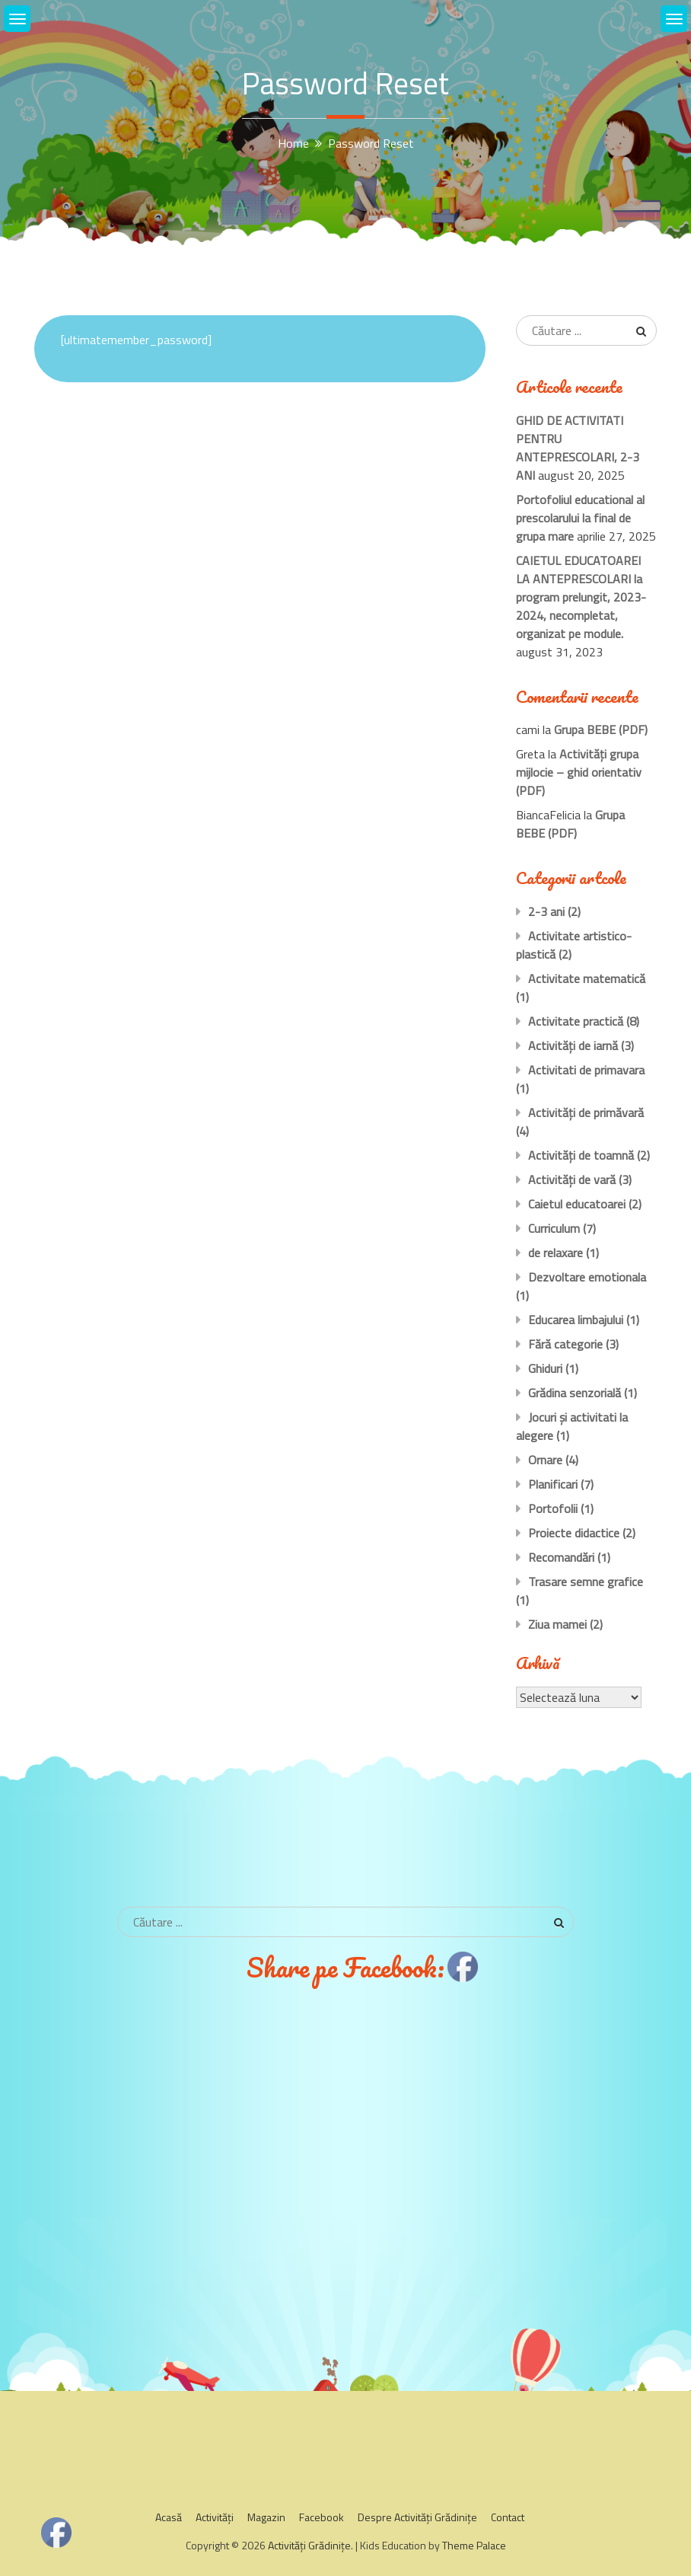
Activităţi (215, 2517)
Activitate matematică (586, 978)
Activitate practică (575, 1021)
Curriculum (554, 1228)
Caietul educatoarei (577, 1204)
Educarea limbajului (575, 1319)
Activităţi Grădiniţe (309, 2545)
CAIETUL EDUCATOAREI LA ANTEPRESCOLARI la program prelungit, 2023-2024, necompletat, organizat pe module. (581, 597)
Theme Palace (474, 2545)
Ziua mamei (557, 1624)
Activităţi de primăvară (586, 1112)
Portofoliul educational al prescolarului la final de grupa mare (580, 517)
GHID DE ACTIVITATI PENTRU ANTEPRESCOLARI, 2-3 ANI (577, 447)
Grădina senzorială (574, 1393)
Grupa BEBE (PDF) (601, 729)
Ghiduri (545, 1368)
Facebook (321, 2517)
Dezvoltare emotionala (587, 1277)
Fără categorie (565, 1344)
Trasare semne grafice (585, 1581)
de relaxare (555, 1252)
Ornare (545, 1460)
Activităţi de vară (572, 1179)
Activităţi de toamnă (581, 1155)
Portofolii (553, 1508)
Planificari (553, 1484)
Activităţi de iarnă (573, 1045)
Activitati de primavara (586, 1070)
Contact (507, 2517)
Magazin (266, 2517)
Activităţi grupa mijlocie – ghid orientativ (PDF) (579, 772)
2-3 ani (546, 911)
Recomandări (561, 1557)
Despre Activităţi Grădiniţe (417, 2517)
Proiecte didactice (573, 1533)
